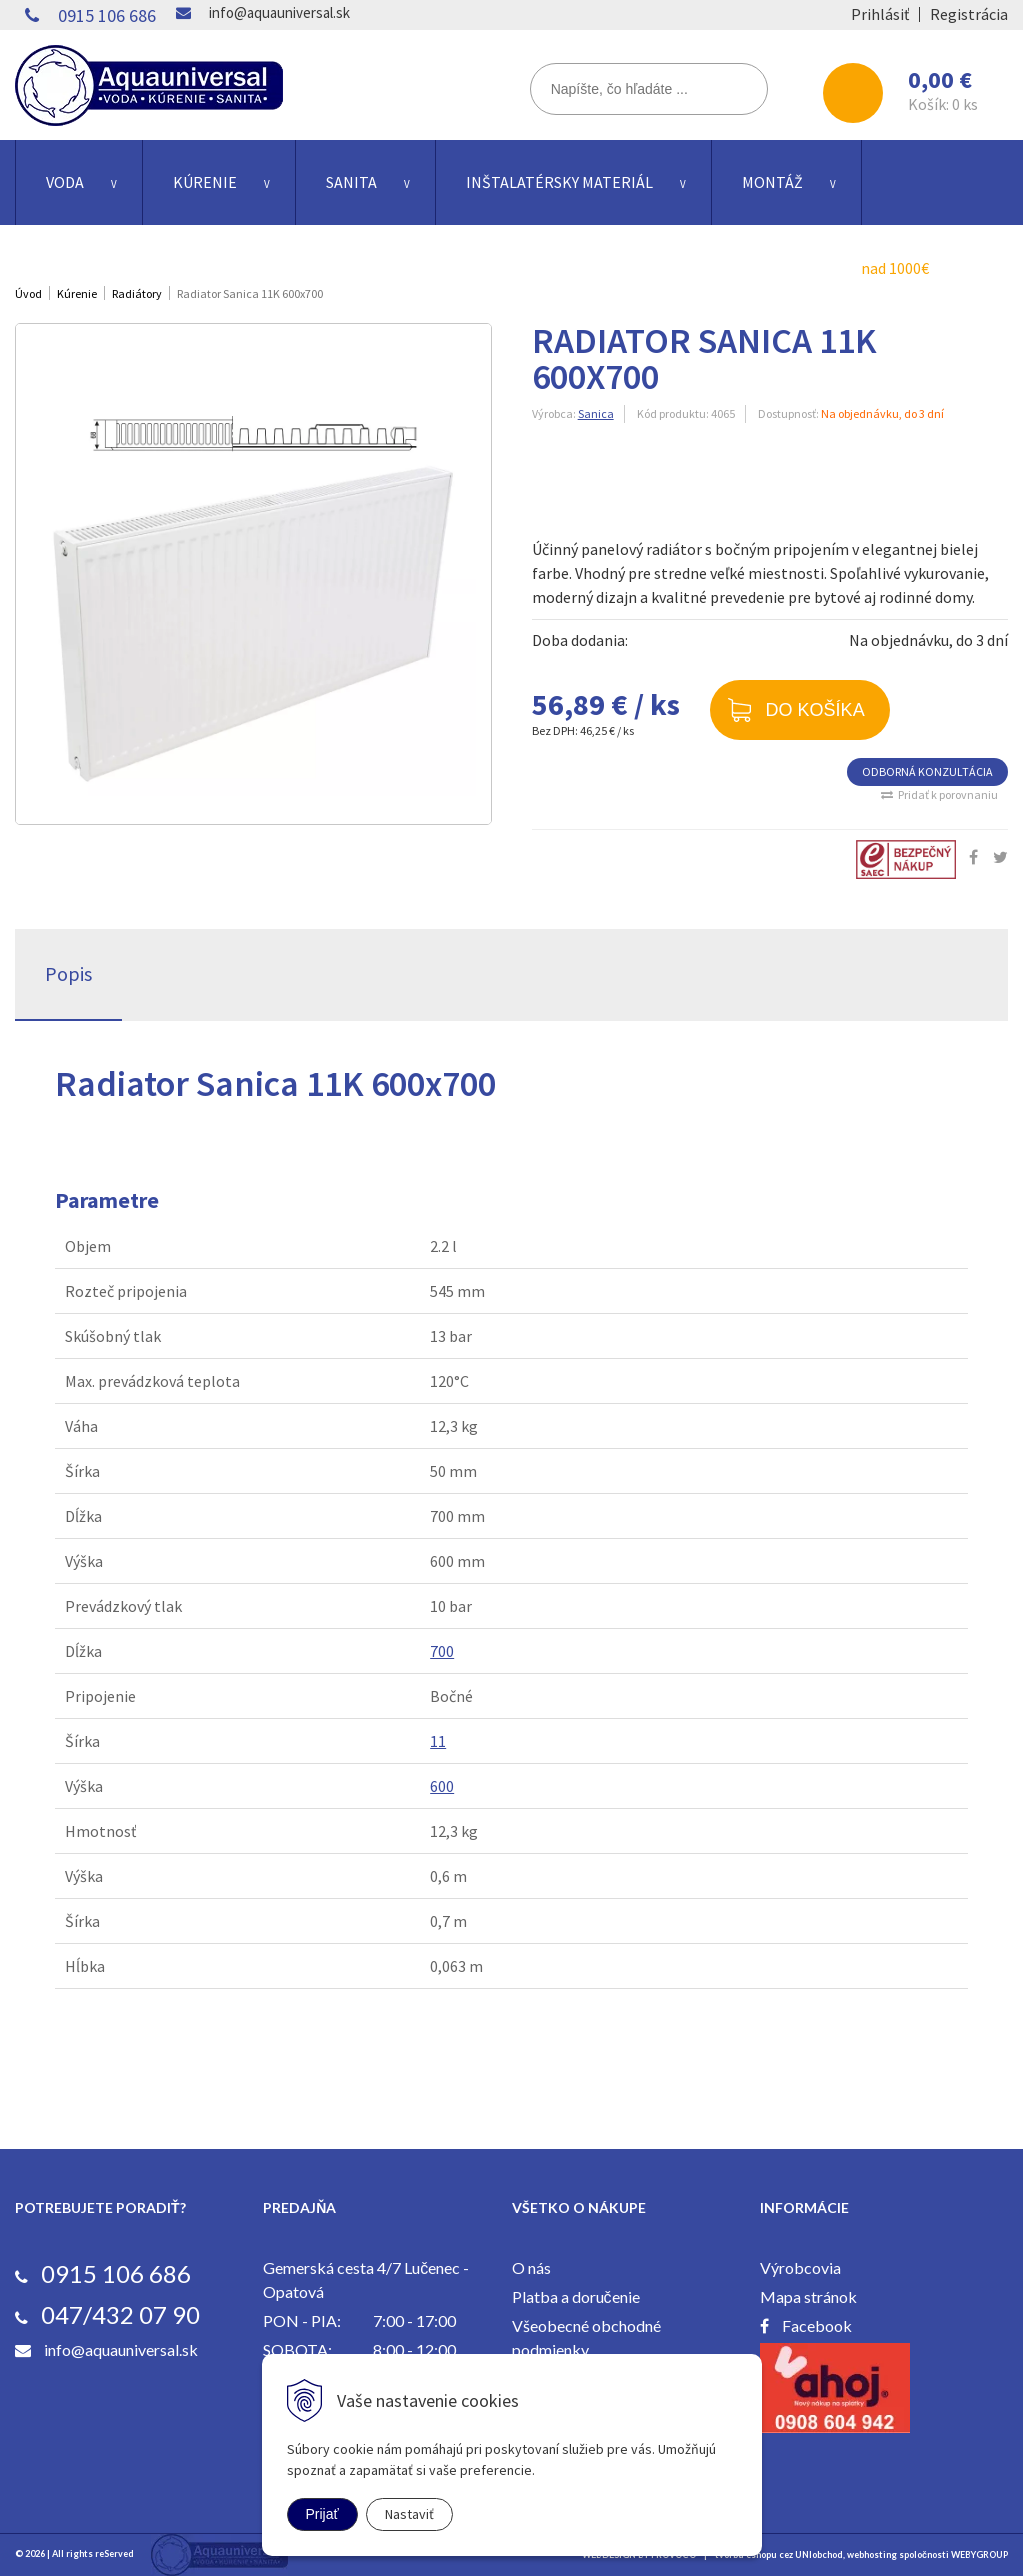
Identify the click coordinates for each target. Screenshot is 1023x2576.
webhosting (872, 2554)
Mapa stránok (808, 2296)
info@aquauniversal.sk (279, 12)
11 (438, 1741)
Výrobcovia (800, 2267)
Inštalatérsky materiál (559, 182)
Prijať (322, 2514)
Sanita (351, 182)
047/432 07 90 (120, 2314)
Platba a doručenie (576, 2296)
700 (442, 1651)
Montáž (772, 182)
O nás (531, 2267)
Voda (65, 182)
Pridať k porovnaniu (948, 794)
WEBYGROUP (979, 2554)
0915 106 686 (107, 15)
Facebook (817, 2325)
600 (442, 1786)
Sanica (596, 413)
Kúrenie (205, 182)
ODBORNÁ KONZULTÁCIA (927, 771)
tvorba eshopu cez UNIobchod (779, 2554)
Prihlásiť (880, 14)
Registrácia (969, 14)
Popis (68, 973)
